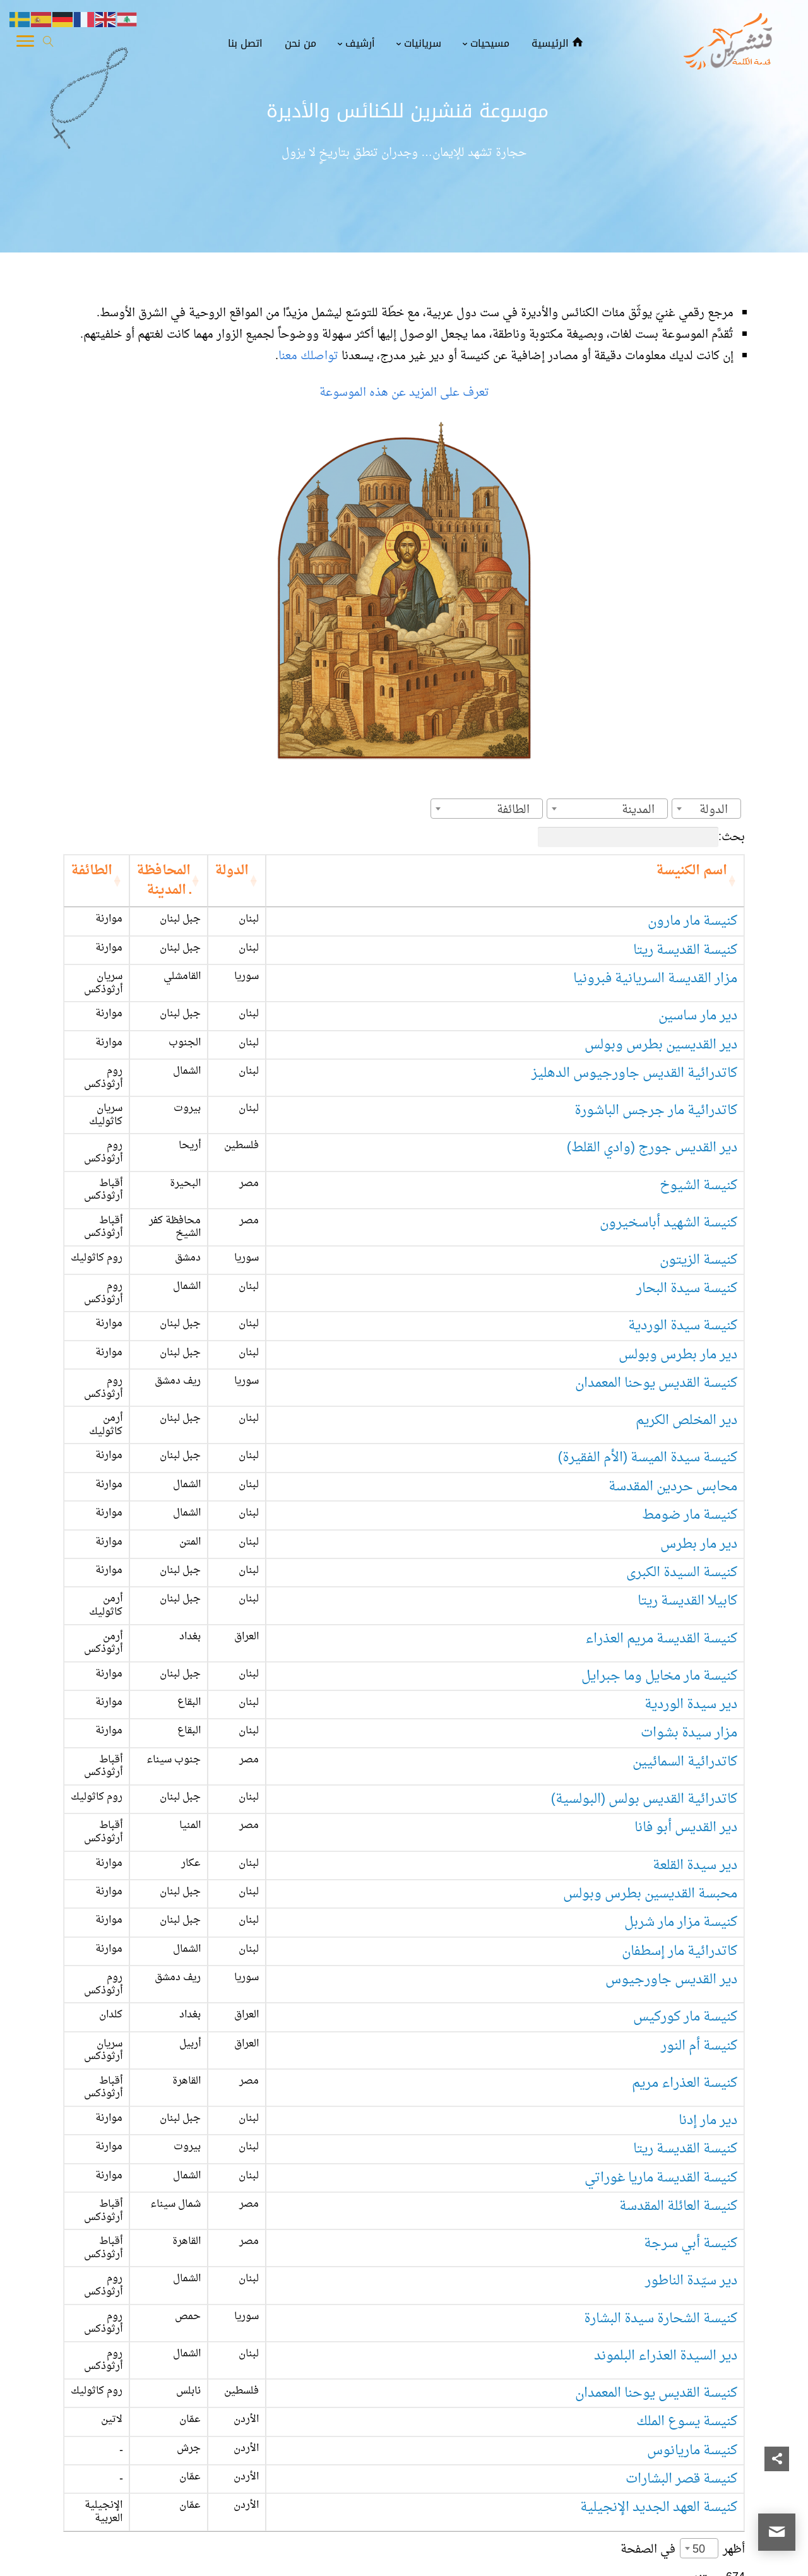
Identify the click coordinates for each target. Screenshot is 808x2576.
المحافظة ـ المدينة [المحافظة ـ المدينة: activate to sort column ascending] (234, 871)
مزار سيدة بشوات (689, 1619)
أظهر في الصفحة (683, 2339)
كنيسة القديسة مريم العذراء (661, 1532)
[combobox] (706, 808)
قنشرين (732, 2555)
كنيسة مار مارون (692, 902)
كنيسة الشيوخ (698, 1131)
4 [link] (659, 2398)
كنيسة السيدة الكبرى (681, 1475)
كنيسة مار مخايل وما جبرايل (659, 1561)
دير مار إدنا (708, 1963)
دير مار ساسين (697, 988)
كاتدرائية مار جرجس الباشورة (655, 1074)
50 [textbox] (698, 2340)
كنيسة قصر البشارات (681, 2278)
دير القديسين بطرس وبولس (661, 1017)
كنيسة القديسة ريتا (685, 931)
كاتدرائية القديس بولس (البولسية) (644, 1676)
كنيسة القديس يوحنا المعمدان (656, 1303)
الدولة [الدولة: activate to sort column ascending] (370, 871)
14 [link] (572, 2398)
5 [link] (634, 2398)
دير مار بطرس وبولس (678, 1275)
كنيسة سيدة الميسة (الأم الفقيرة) (647, 1361)
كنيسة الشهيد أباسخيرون (668, 1160)
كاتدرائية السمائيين (685, 1647)
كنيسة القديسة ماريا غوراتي (661, 2020)
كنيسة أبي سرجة (690, 2077)
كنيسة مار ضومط (689, 1418)
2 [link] (708, 2398)
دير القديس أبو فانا (685, 1705)
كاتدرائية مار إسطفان (679, 1819)
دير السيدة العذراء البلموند (665, 2163)
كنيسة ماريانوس (692, 2249)
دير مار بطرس (698, 1446)
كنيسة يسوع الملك (686, 2220)
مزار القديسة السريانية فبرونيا (655, 959)
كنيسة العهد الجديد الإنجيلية (658, 2306)
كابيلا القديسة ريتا (687, 1504)
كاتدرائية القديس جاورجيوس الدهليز (634, 1046)
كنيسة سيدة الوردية (682, 1246)
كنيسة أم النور (699, 1905)
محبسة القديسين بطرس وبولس (650, 1762)
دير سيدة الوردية (691, 1590)
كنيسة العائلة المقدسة (678, 2049)
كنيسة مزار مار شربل (680, 1790)
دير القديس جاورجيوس (671, 1848)
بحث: (641, 837)
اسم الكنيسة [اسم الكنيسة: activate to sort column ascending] (691, 871)
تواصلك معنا (310, 356)
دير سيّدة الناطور (691, 2106)
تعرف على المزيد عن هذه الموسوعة (404, 393)
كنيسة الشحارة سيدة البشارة (660, 2134)
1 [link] (733, 2398)
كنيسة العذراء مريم (684, 1934)
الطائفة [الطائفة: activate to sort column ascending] (128, 871)
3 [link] (683, 2398)
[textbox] (717, 810)
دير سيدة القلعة (695, 1733)
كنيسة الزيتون (698, 1189)
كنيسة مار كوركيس (685, 1876)
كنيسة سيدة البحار (686, 1217)
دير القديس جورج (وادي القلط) (652, 1102)
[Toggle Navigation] (25, 44)
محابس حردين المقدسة (673, 1389)
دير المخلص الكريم (686, 1332)
